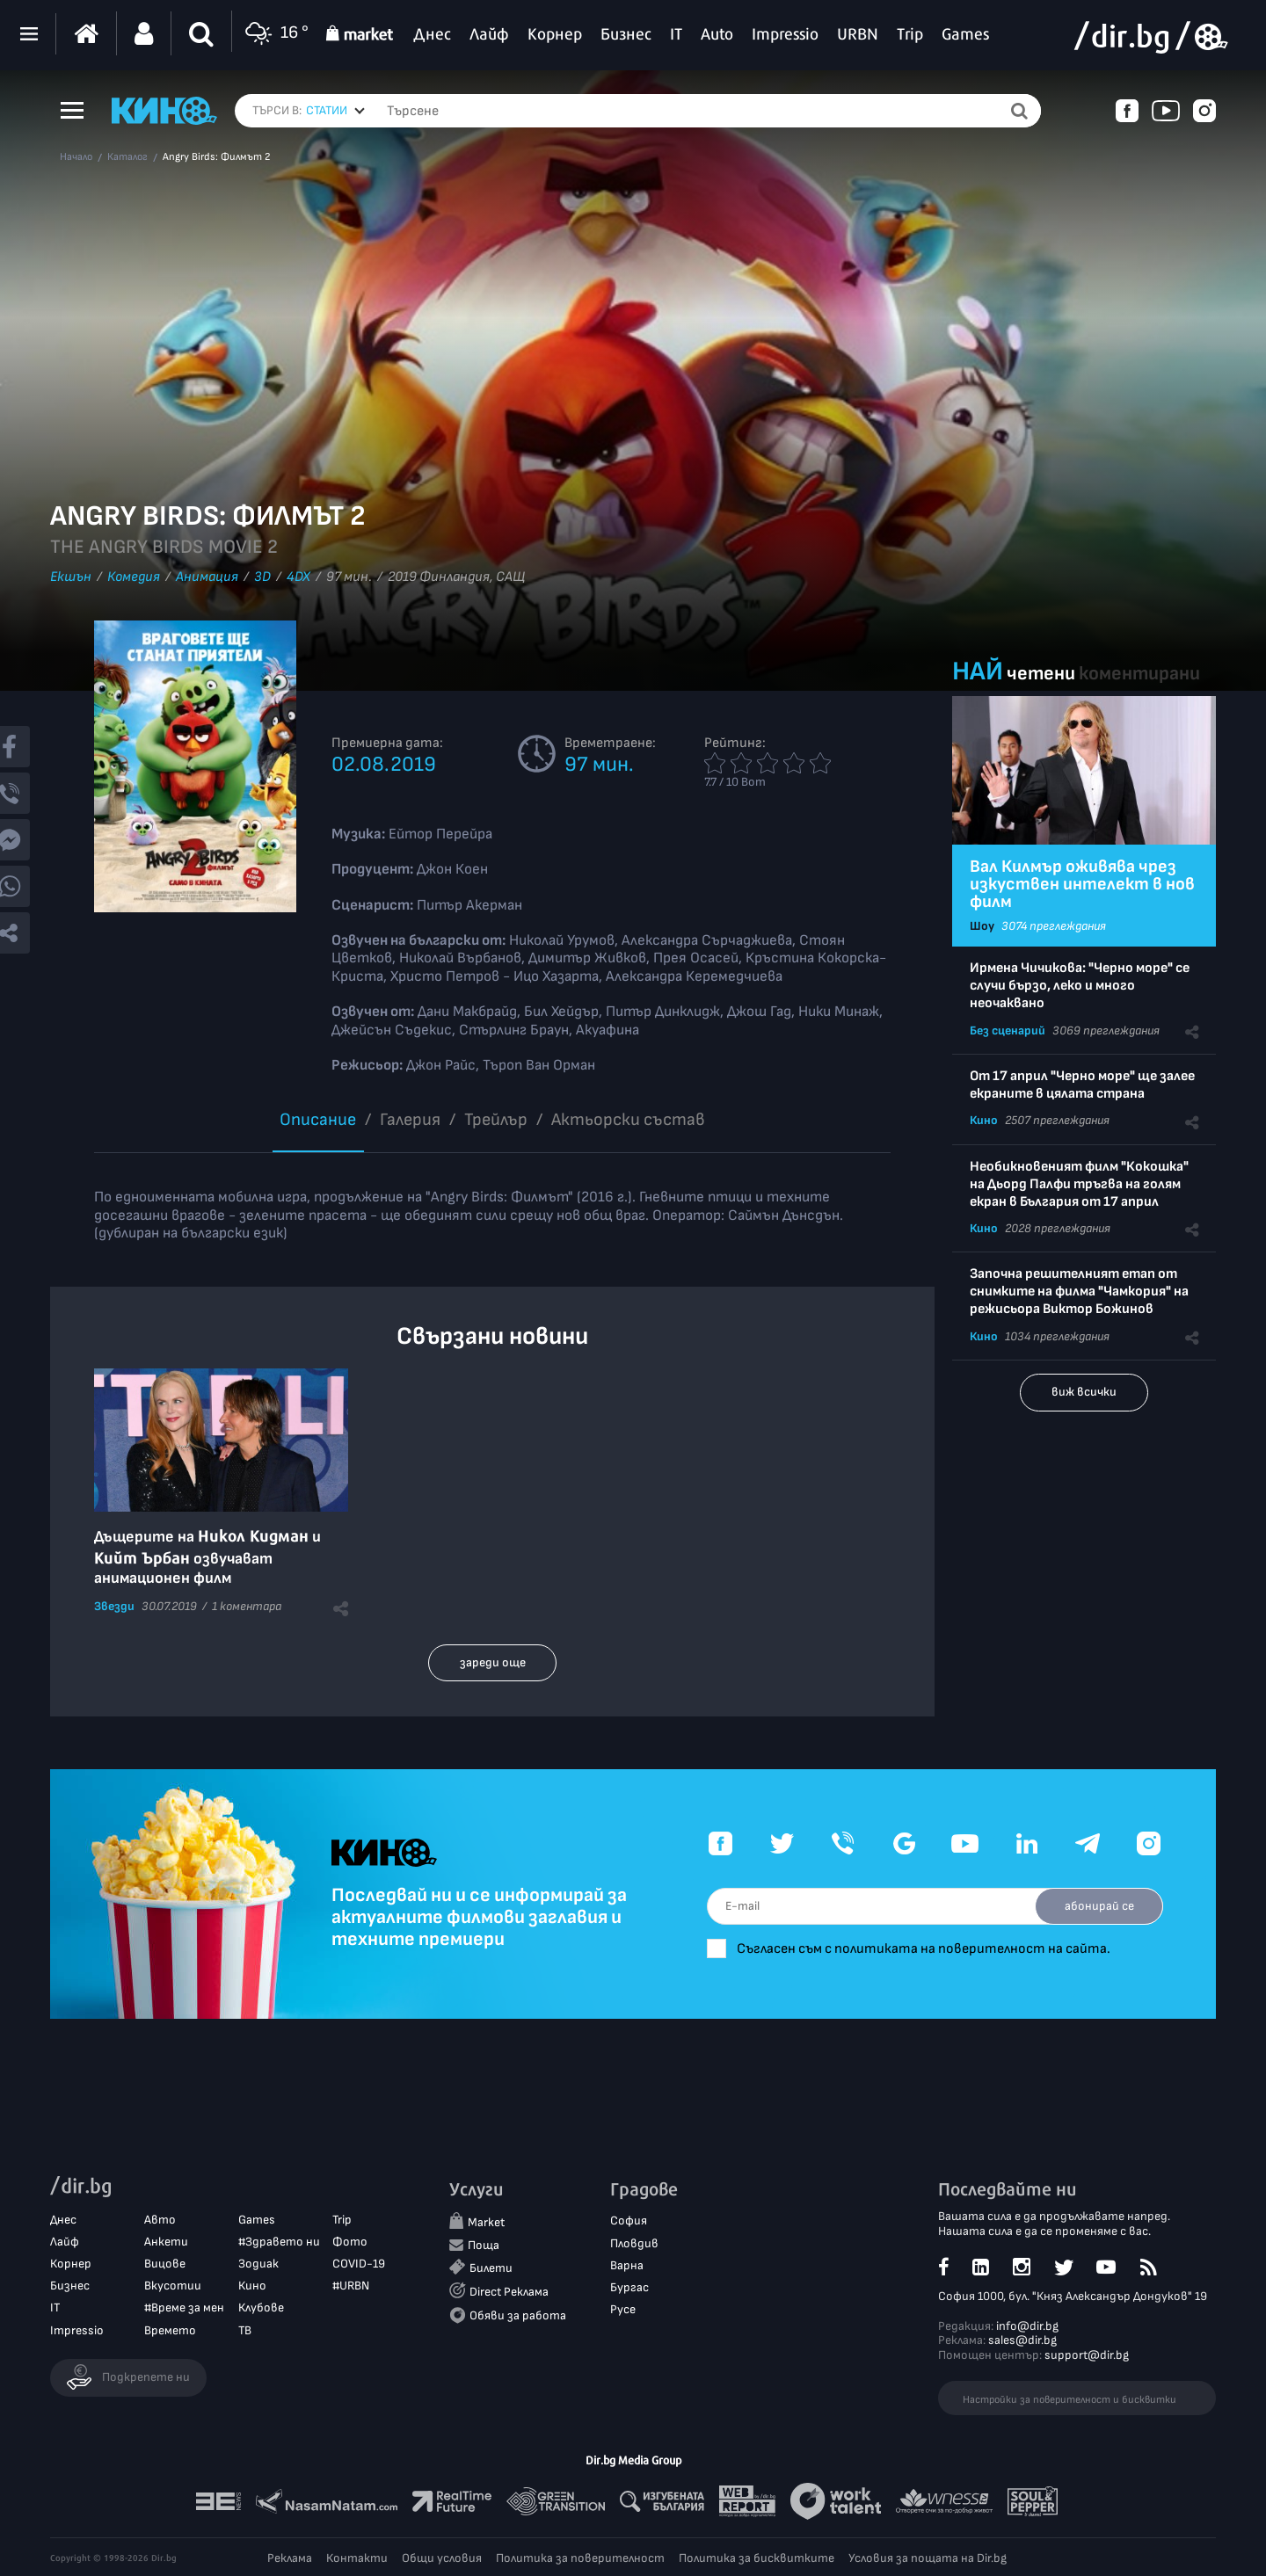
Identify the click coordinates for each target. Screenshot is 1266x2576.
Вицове (165, 2263)
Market (486, 2222)
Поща (483, 2245)
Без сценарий (1007, 1030)
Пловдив (634, 2243)
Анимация (207, 577)
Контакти (357, 2558)
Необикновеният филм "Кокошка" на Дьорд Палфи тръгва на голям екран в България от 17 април (1079, 1184)
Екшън (70, 577)
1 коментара (246, 1606)
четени (1041, 674)
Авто (160, 2219)
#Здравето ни (279, 2241)
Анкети (166, 2241)
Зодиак (258, 2263)
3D (262, 577)
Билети (491, 2267)
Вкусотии (172, 2285)
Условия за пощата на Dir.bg (927, 2558)
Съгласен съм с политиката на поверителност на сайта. (923, 1949)
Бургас (629, 2287)
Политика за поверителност (580, 2558)
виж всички (1084, 1391)
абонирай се (1099, 1905)
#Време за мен (184, 2307)
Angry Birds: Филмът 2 (216, 157)
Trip (342, 2219)
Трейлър (496, 1119)
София (628, 2220)
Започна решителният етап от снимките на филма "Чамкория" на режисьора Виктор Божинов (1079, 1291)
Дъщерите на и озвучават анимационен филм (207, 1557)
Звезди (114, 1606)
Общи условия (442, 2558)
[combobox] (335, 110)
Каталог (127, 157)
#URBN (350, 2285)
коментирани (1139, 674)
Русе (623, 2309)
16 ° (275, 34)
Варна (627, 2265)
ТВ (244, 2330)
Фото (349, 2241)
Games (256, 2219)
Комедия (133, 577)
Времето (170, 2330)
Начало (76, 157)
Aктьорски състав (628, 1119)
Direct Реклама (509, 2291)
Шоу (982, 925)
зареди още (493, 1662)
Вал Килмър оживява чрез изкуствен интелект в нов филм (1082, 884)
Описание (318, 1119)
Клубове (261, 2307)
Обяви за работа (517, 2315)
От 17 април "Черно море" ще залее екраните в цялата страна (1082, 1085)
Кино (984, 1120)
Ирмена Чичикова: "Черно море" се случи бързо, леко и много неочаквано (1080, 986)
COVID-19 (358, 2263)
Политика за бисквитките (756, 2558)
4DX (298, 577)
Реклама (289, 2558)
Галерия (410, 1119)
